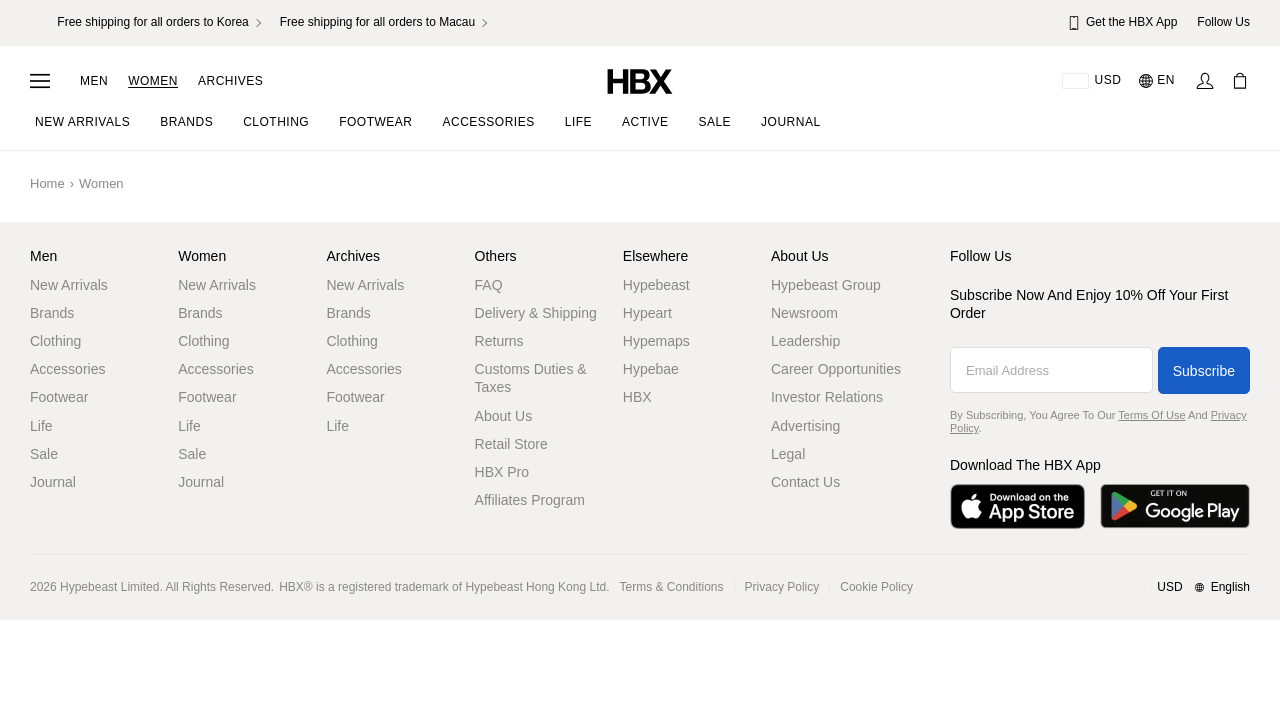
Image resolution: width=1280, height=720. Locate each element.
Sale (44, 454)
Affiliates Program (530, 500)
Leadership (805, 341)
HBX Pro (502, 472)
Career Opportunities (836, 369)
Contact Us (805, 482)
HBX (637, 397)
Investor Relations (827, 397)
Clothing (55, 341)
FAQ (489, 285)
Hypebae (651, 369)
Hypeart (647, 313)
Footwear (59, 397)
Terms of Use (1151, 415)
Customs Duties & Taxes (531, 378)
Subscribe (1204, 371)
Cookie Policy (876, 587)
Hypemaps (656, 341)
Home (47, 183)
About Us (504, 416)
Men (94, 81)
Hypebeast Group (826, 285)
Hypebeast (656, 285)
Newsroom (804, 313)
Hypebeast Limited (109, 587)
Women (153, 81)
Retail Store (511, 444)
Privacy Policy (782, 587)
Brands (52, 313)
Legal (788, 454)
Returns (499, 341)
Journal (53, 482)
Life (41, 426)
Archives (230, 81)
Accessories (67, 369)
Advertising (805, 426)
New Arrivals (69, 285)
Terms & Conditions (672, 587)
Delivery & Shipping (536, 313)
